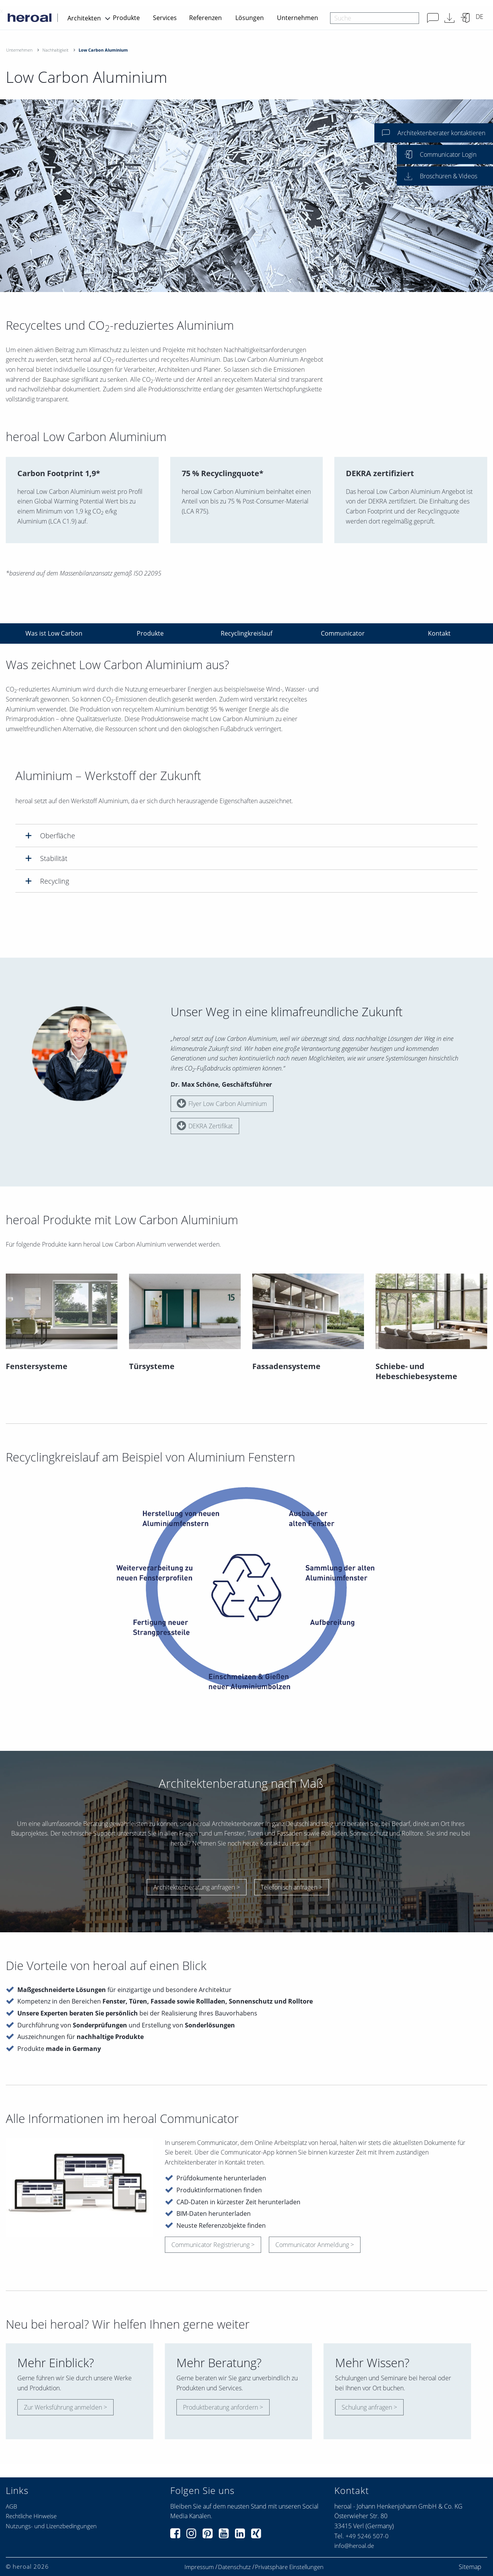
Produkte (126, 18)
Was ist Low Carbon (53, 633)
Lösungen (249, 18)
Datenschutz (234, 2567)
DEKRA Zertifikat (205, 1125)
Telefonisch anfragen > (291, 1887)
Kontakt (439, 633)
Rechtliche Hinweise (31, 2516)
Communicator (343, 633)
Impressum (199, 2567)
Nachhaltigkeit (55, 50)
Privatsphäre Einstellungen (289, 2567)
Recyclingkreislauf (246, 633)
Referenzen (205, 18)
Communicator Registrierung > (213, 2244)
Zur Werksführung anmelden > (65, 2407)
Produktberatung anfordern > (223, 2407)
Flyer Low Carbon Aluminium (222, 1103)
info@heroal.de (354, 2545)
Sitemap (470, 2567)
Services (165, 18)
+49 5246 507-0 (367, 2536)
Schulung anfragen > (369, 2407)
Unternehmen (297, 18)
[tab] (246, 835)
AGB (11, 2506)
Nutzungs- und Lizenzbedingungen (51, 2526)
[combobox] (374, 18)
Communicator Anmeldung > (314, 2244)
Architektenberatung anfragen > (196, 1887)
